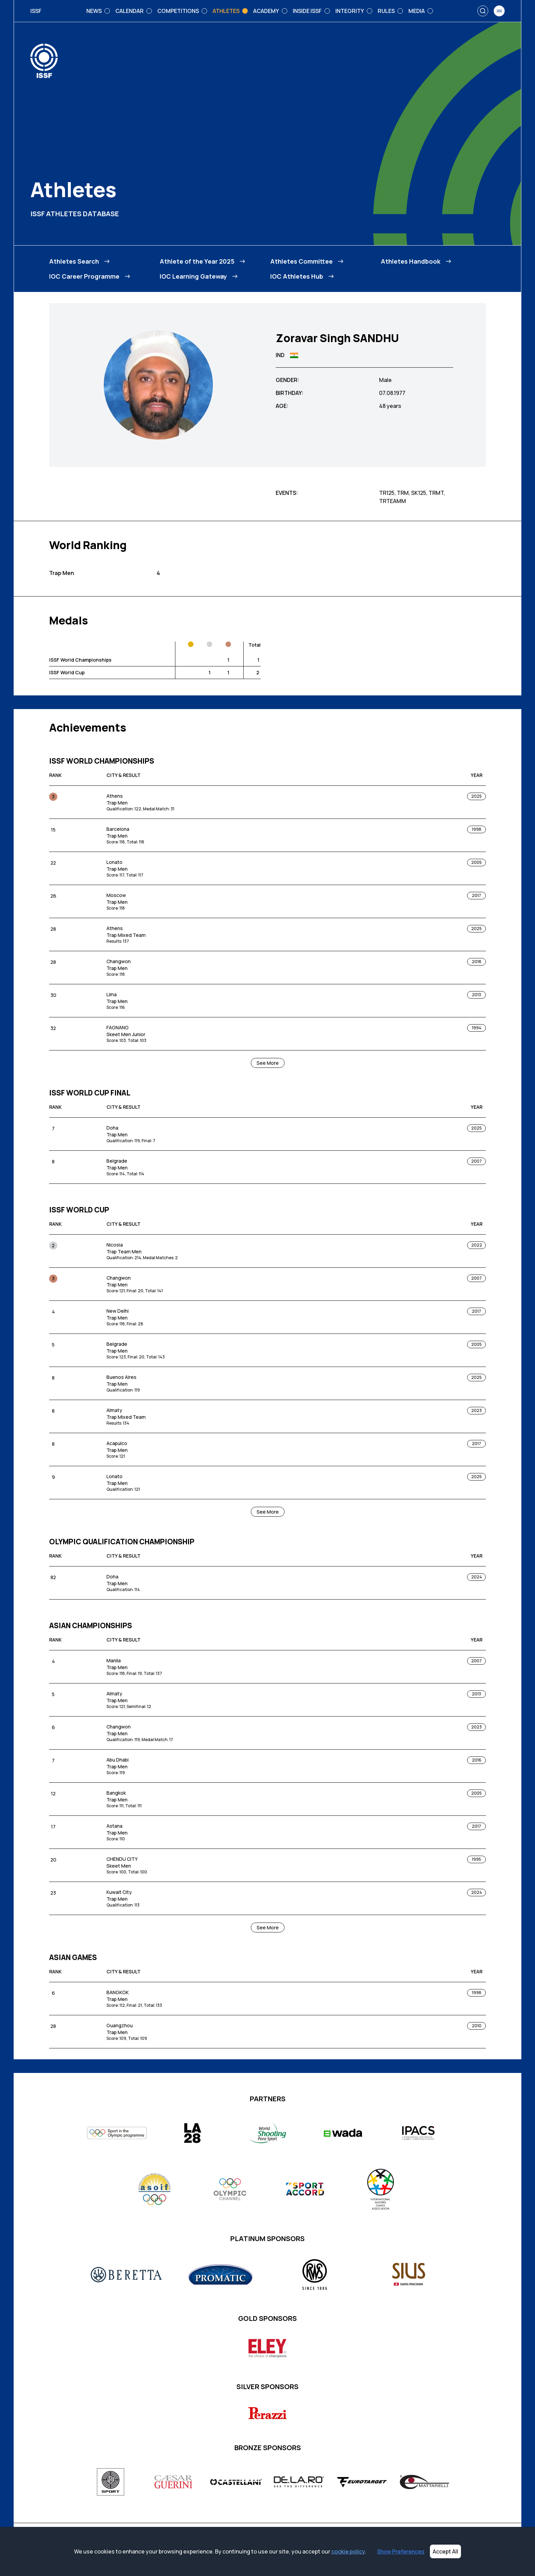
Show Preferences (400, 2551)
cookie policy (348, 2551)
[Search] (482, 10)
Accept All (445, 2551)
